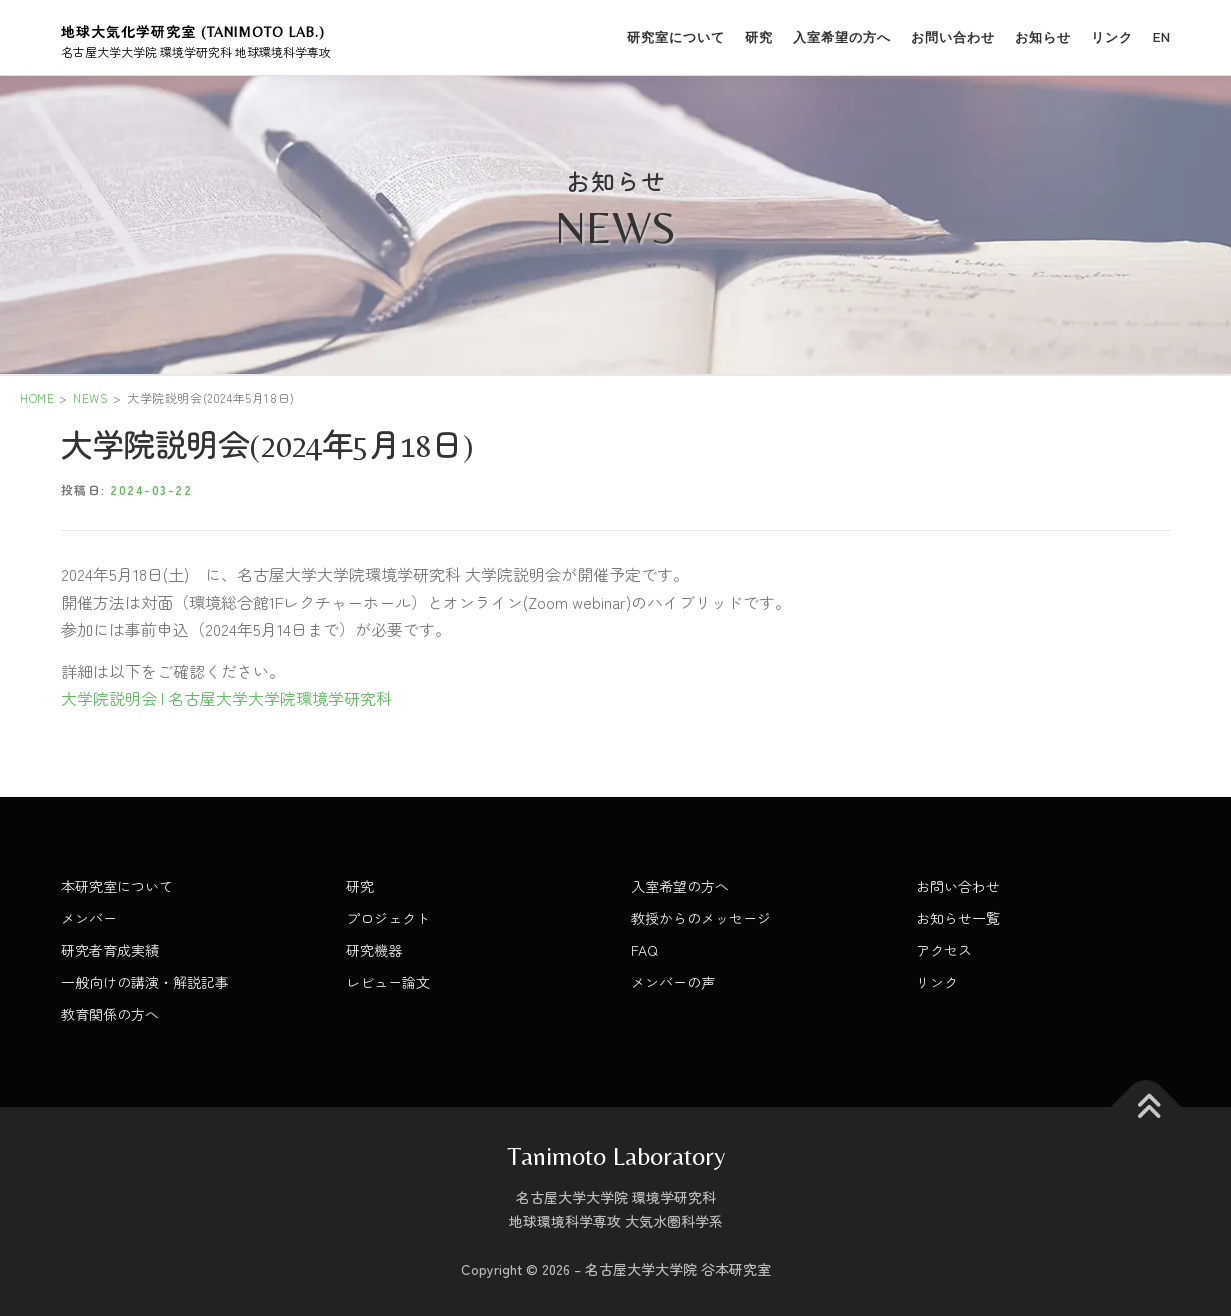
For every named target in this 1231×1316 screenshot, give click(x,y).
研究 (759, 37)
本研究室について (117, 886)
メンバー (89, 918)
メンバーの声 (673, 982)
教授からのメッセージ (701, 918)
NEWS (90, 397)
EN (1162, 37)
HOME (37, 397)
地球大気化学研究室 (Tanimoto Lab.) (193, 32)
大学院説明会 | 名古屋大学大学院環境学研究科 (226, 698)
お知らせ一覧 (958, 918)
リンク (1112, 37)
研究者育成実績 (110, 950)
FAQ (644, 950)
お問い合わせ (953, 37)
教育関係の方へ (110, 1014)
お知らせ (1043, 37)
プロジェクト (388, 918)
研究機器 (374, 950)
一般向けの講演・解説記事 (145, 982)
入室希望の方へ (842, 37)
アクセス (944, 950)
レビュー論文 (388, 982)
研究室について (676, 37)
